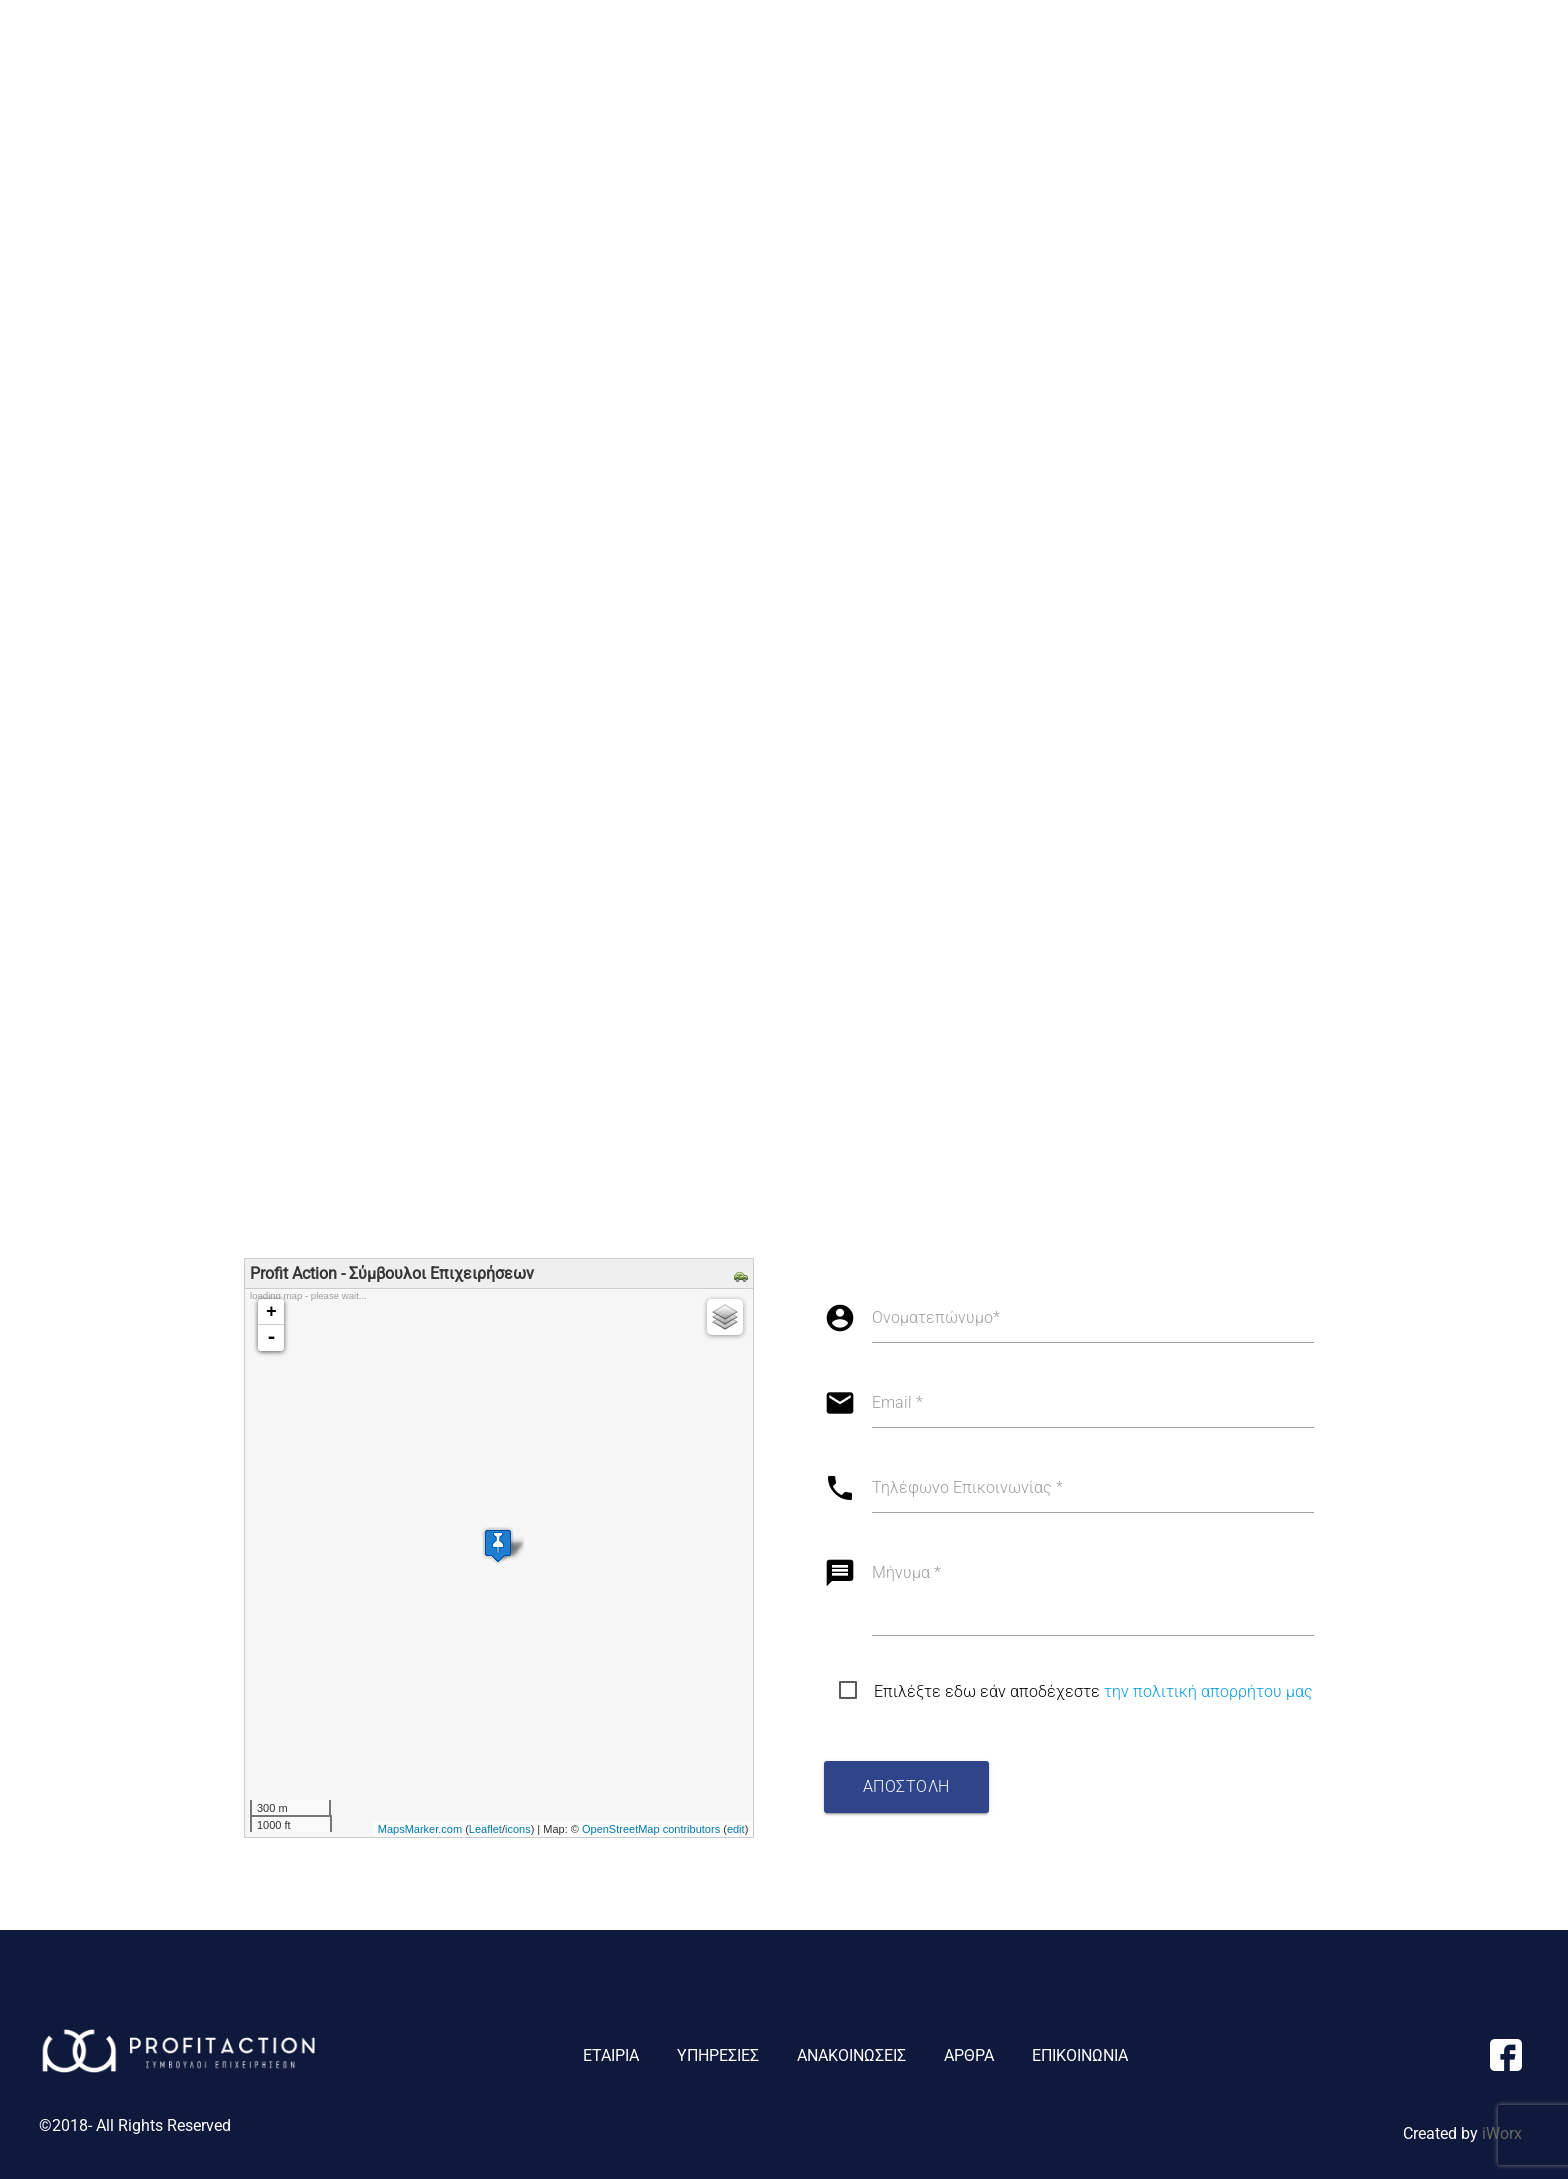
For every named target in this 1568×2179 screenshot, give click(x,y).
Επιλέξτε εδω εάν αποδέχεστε (1093, 1691)
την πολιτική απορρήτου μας (1208, 1691)
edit (736, 1829)
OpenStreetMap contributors (651, 1829)
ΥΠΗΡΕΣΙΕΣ (1133, 57)
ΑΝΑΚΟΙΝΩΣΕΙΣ (1279, 57)
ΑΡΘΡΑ (1386, 57)
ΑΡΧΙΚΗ (935, 57)
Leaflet (485, 1829)
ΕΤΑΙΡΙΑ (1016, 57)
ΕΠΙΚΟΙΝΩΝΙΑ (1486, 57)
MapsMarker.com (420, 1829)
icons (518, 1829)
